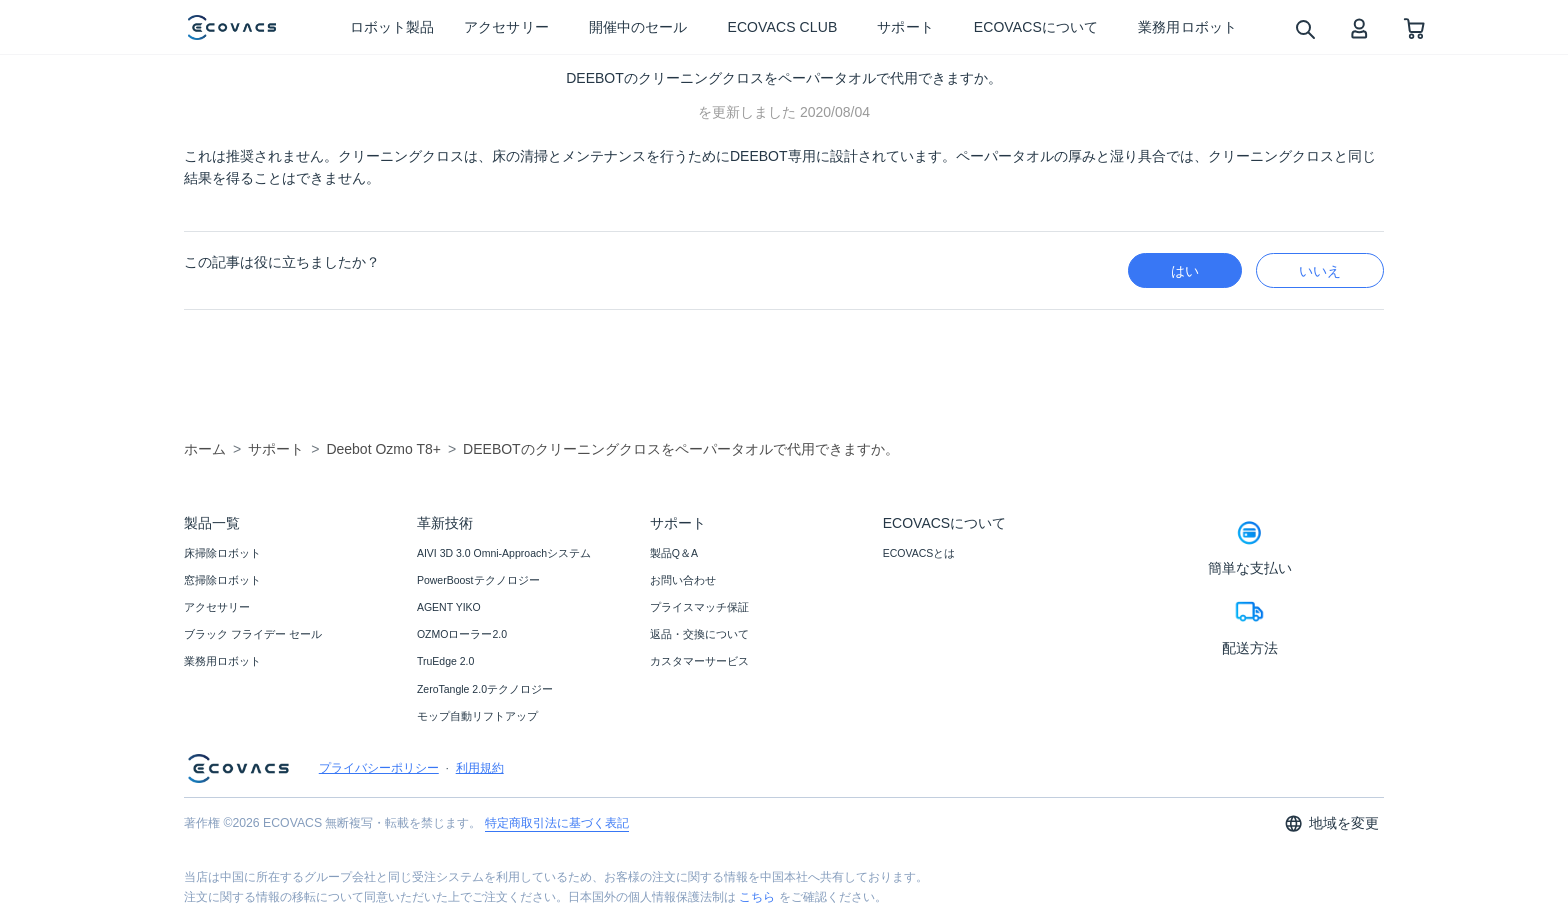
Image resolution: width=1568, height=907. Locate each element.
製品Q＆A (674, 553)
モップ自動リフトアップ (477, 716)
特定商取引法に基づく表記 (557, 823)
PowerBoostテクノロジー (478, 580)
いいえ (1320, 271)
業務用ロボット (222, 661)
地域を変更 (1331, 823)
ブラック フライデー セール (253, 634)
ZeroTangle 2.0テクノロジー (485, 689)
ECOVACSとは (919, 553)
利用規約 (480, 768)
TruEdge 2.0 (445, 661)
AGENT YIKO (449, 607)
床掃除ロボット (222, 553)
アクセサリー (217, 607)
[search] (1304, 28)
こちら (757, 897)
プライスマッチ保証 (699, 607)
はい (1185, 271)
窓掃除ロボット (222, 580)
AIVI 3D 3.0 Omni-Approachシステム (504, 553)
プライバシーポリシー (379, 768)
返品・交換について (699, 634)
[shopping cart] (1414, 27)
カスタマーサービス (699, 661)
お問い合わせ (683, 580)
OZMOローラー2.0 (462, 634)
